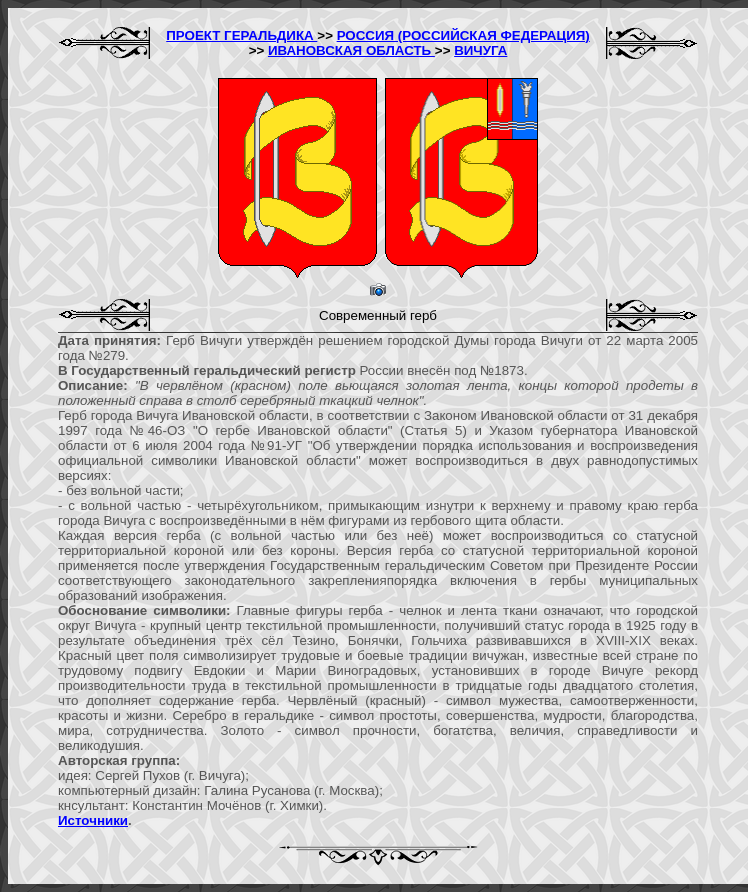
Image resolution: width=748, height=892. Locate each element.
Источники (93, 820)
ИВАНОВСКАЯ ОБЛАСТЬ (351, 50)
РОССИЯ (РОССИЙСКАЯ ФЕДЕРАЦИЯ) (463, 35)
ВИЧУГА (480, 50)
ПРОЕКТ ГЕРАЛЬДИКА (241, 35)
